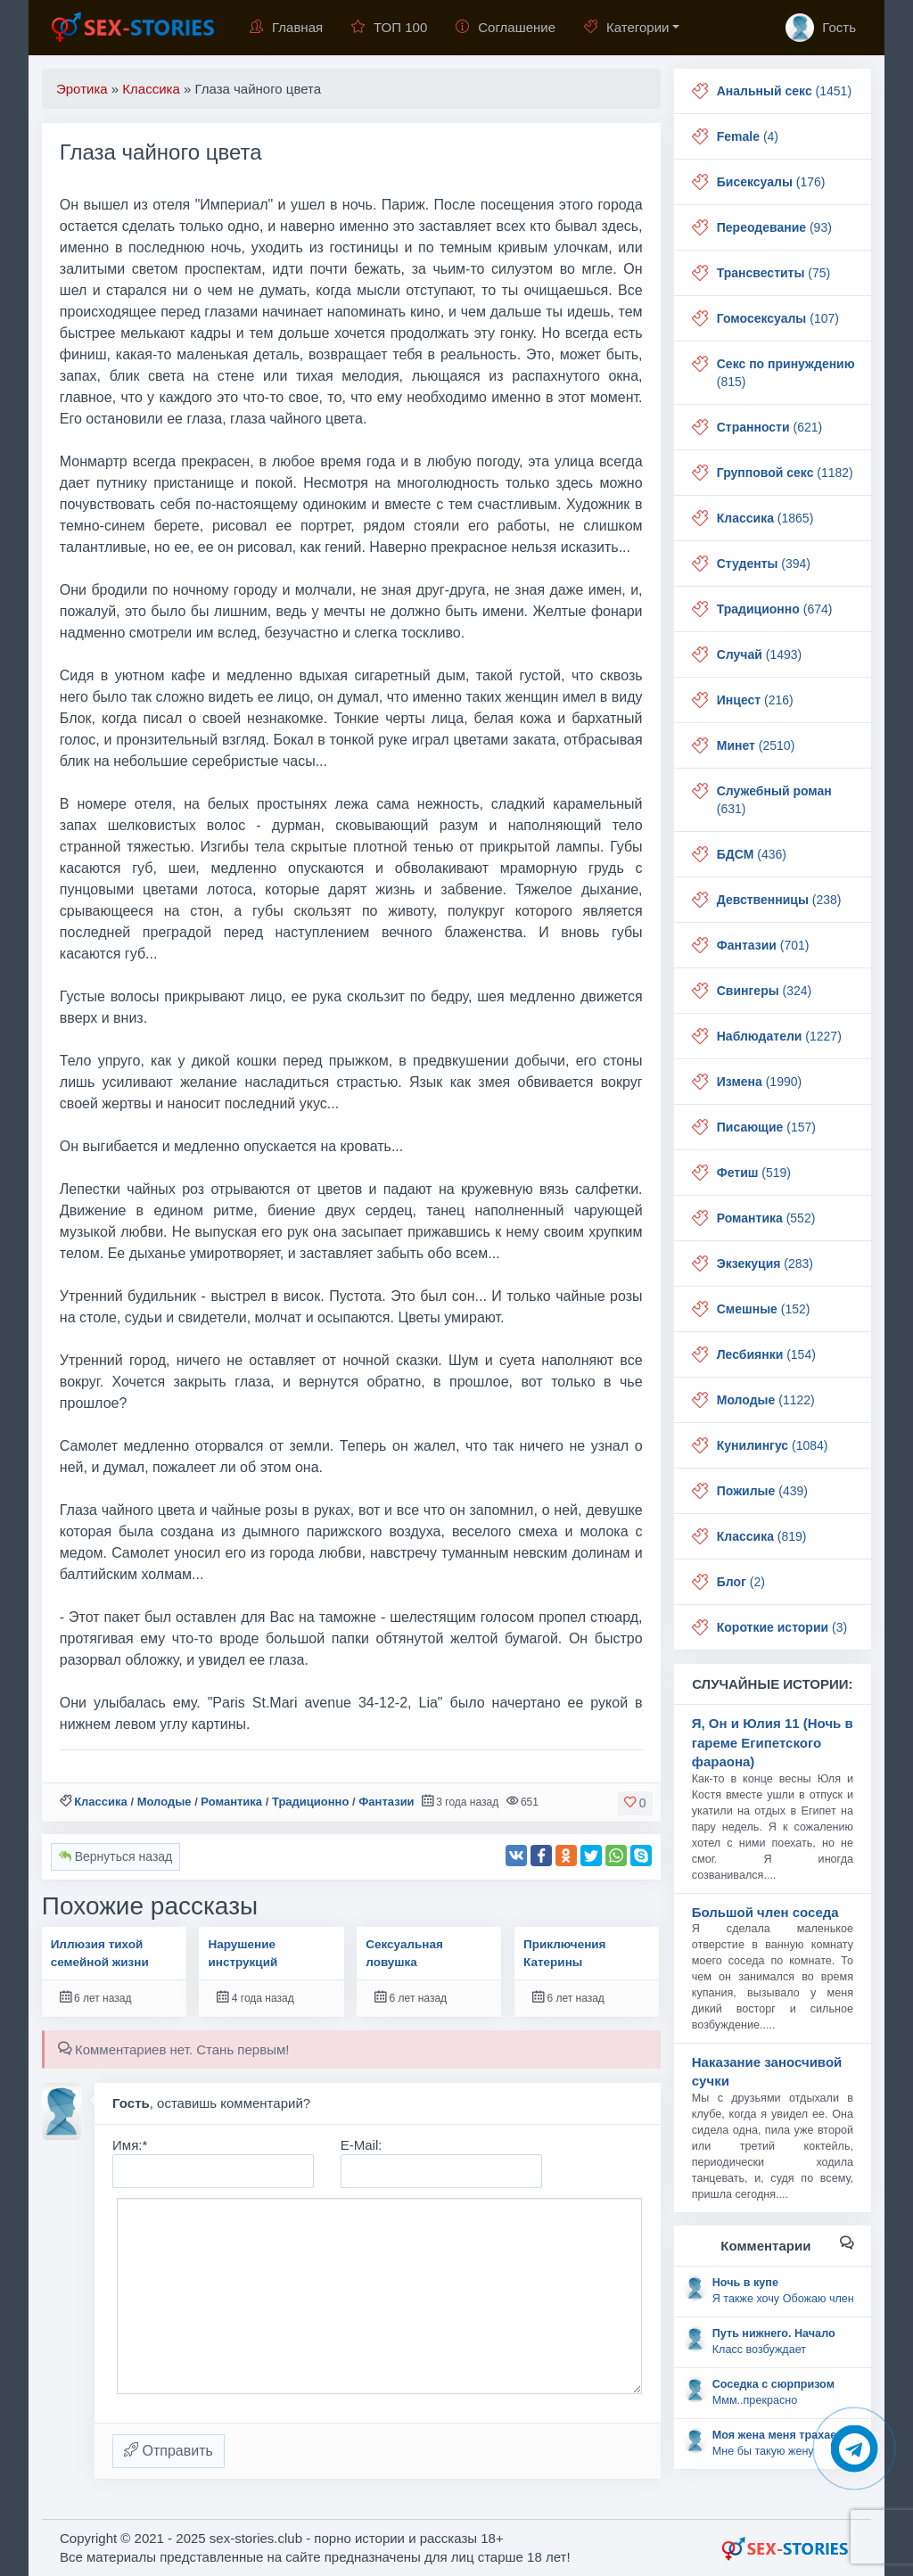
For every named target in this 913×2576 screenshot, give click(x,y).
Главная (286, 27)
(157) (766, 1127)
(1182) (785, 472)
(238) (779, 900)
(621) (769, 427)
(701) (763, 945)
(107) (778, 318)
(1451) (784, 91)
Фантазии (386, 1801)
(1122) (766, 1400)
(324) (764, 990)
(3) (782, 1627)
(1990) (759, 1081)
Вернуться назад (115, 1856)
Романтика (231, 1801)
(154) (766, 1354)
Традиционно (310, 1801)
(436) (751, 854)
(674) (775, 609)
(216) (755, 700)
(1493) (759, 654)
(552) (766, 1218)
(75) (773, 273)
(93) (774, 227)
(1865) (765, 518)
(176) (771, 182)
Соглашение (505, 27)
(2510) (756, 745)
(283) (765, 1263)
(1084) (772, 1445)
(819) (762, 1536)
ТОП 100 (389, 27)
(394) (763, 563)
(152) (763, 1309)
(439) (762, 1491)
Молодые (164, 1801)
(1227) (779, 1036)
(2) (741, 1582)
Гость (821, 27)
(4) (747, 136)
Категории (626, 27)
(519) (754, 1172)
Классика (100, 1801)
